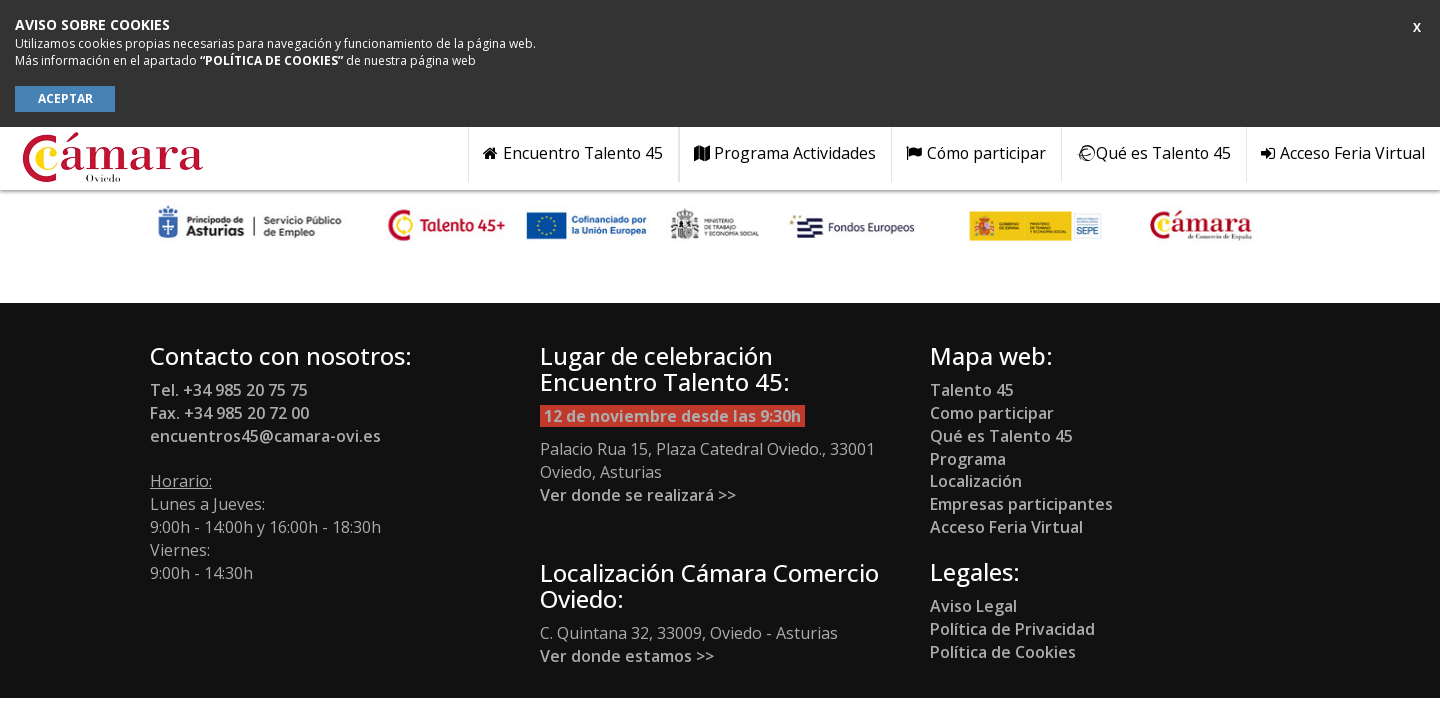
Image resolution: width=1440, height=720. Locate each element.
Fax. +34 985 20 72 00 (229, 413)
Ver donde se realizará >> (638, 495)
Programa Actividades (785, 153)
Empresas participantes (1021, 504)
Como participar (992, 413)
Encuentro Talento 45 (573, 153)
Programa (968, 459)
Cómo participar (976, 153)
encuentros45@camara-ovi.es (265, 436)
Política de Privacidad (1012, 629)
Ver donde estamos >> (627, 656)
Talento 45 (974, 390)
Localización (976, 481)
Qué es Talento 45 (1153, 153)
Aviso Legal (973, 606)
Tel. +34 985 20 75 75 (229, 390)
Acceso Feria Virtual (1343, 153)
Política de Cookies (1003, 652)
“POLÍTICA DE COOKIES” (271, 60)
